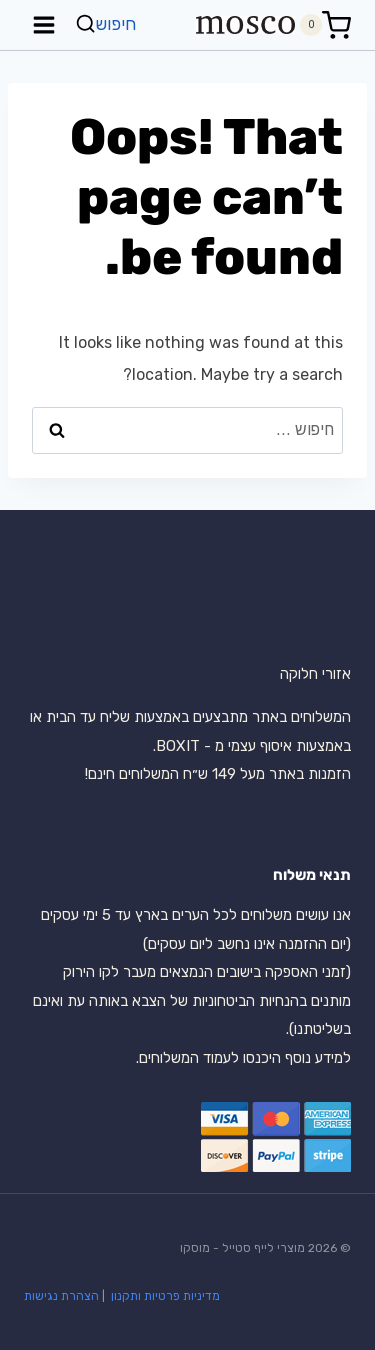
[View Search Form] (108, 24)
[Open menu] (44, 24)
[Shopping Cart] (325, 25)
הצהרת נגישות (61, 1296)
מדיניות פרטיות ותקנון (164, 1296)
